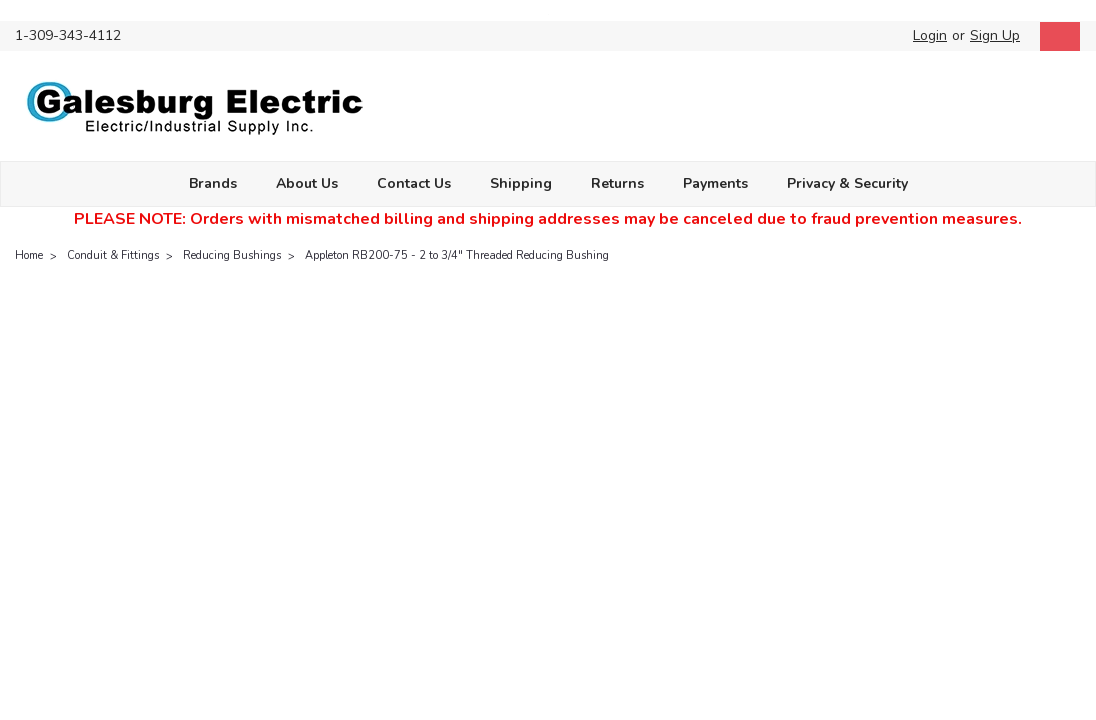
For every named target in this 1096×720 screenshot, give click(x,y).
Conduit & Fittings (113, 255)
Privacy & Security (847, 183)
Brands (213, 183)
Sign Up (995, 35)
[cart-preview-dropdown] (1055, 36)
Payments (715, 183)
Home (29, 255)
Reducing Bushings (232, 255)
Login (930, 35)
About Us (307, 183)
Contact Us (414, 183)
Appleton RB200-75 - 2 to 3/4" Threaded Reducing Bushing (457, 255)
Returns (617, 183)
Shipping (521, 183)
